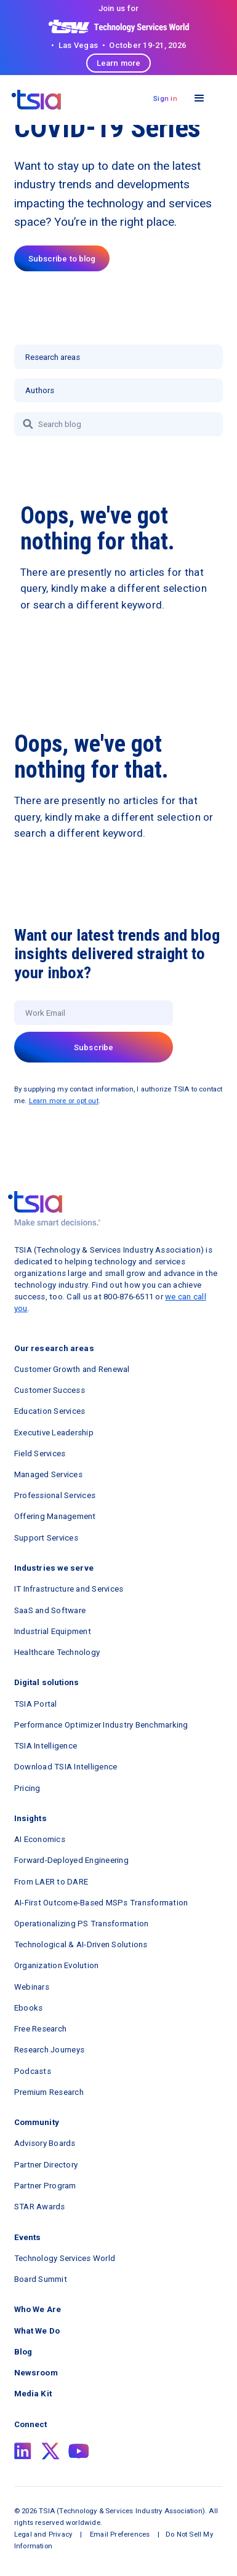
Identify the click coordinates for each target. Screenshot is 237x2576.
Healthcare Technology (57, 1652)
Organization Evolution (56, 1965)
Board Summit (40, 2279)
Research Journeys (49, 2049)
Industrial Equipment (52, 1631)
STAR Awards (39, 2206)
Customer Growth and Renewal (72, 1369)
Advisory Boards (45, 2143)
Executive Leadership (54, 1432)
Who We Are (37, 2309)
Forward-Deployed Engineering (71, 1860)
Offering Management (55, 1516)
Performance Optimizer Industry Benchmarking (101, 1724)
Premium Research (49, 2092)
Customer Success (49, 1390)
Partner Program (45, 2185)
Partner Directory (46, 2164)
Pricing (27, 1788)
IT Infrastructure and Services (69, 1588)
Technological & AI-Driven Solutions (81, 1944)
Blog (23, 2351)
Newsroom (36, 2372)
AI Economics (39, 1839)
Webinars (31, 1987)
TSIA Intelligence (45, 1745)
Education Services (50, 1411)
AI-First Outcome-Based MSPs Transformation (101, 1902)
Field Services (40, 1453)
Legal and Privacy (43, 2534)
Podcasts (32, 2071)
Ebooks (28, 2007)
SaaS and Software (50, 1610)
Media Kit (33, 2393)
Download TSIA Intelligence (66, 1766)
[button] (199, 99)
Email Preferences (120, 2534)
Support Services (46, 1537)
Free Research (40, 2028)
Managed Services (48, 1474)
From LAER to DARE (51, 1881)
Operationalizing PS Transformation (81, 1923)
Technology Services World (64, 2258)
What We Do (37, 2330)
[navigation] (36, 100)
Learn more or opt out (63, 1100)
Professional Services (54, 1495)
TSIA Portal (35, 1704)
